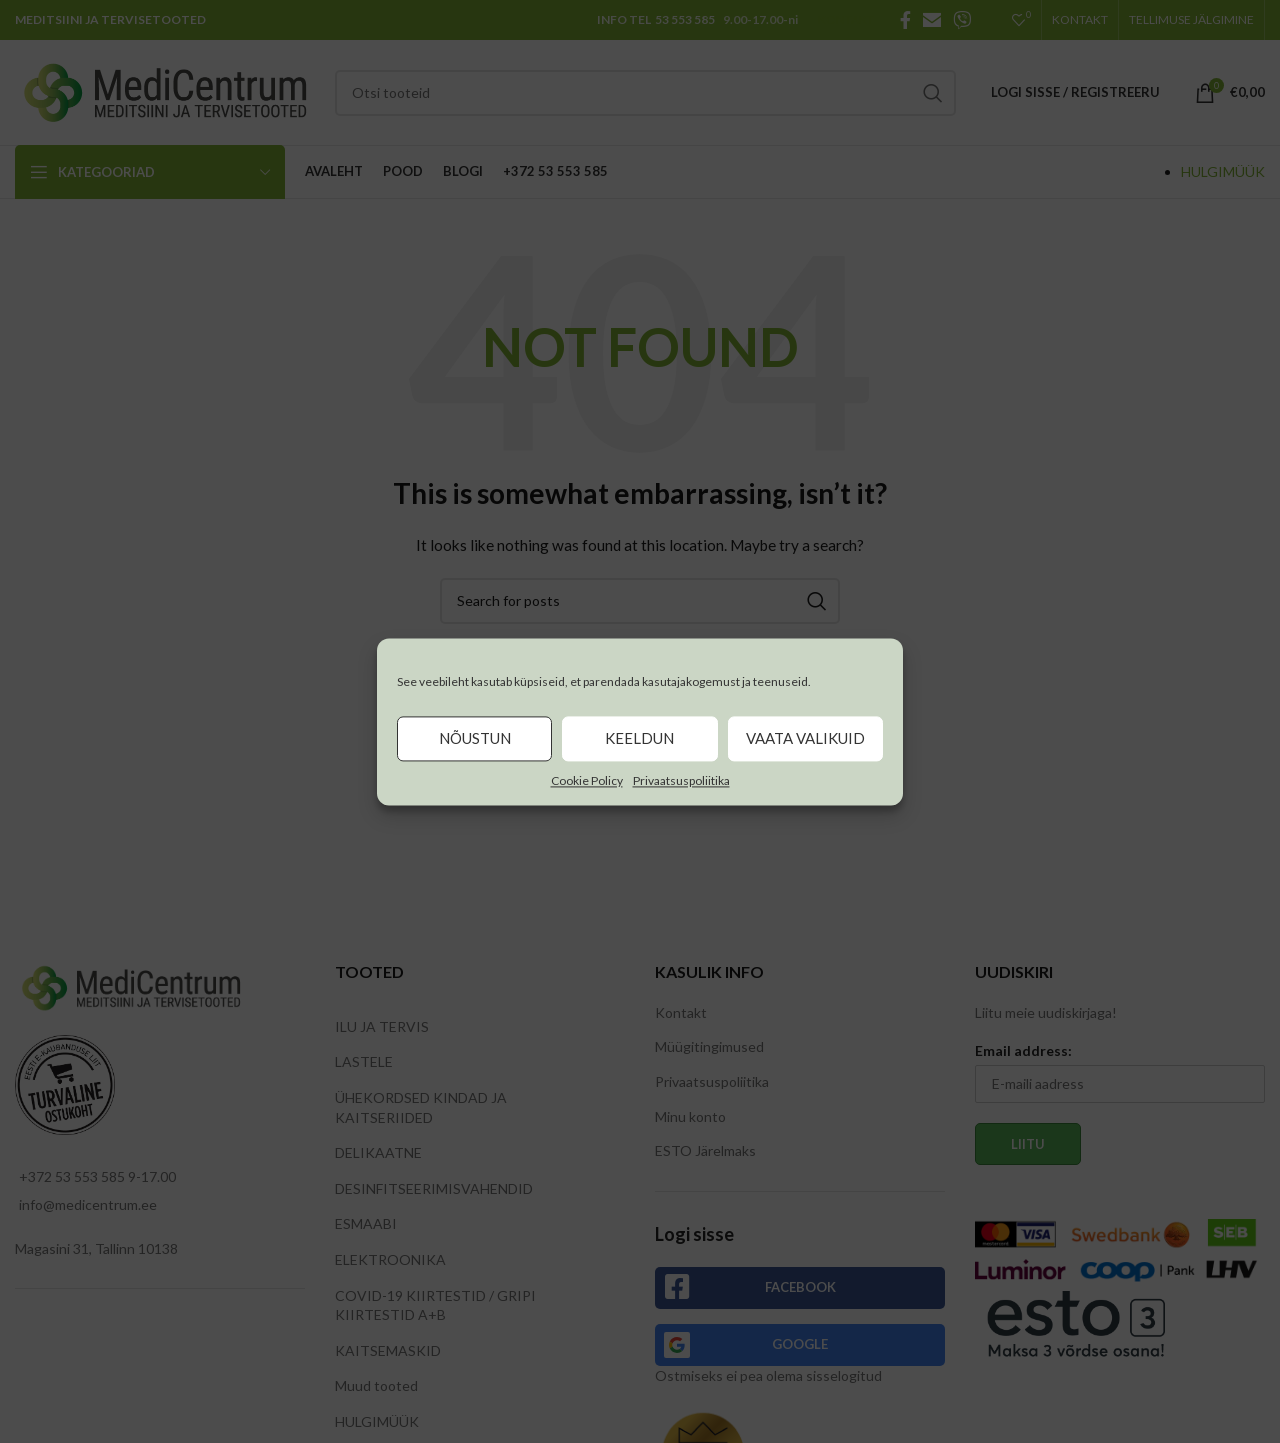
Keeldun (639, 738)
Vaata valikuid (805, 738)
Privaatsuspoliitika (681, 780)
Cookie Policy (587, 780)
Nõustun (475, 738)
